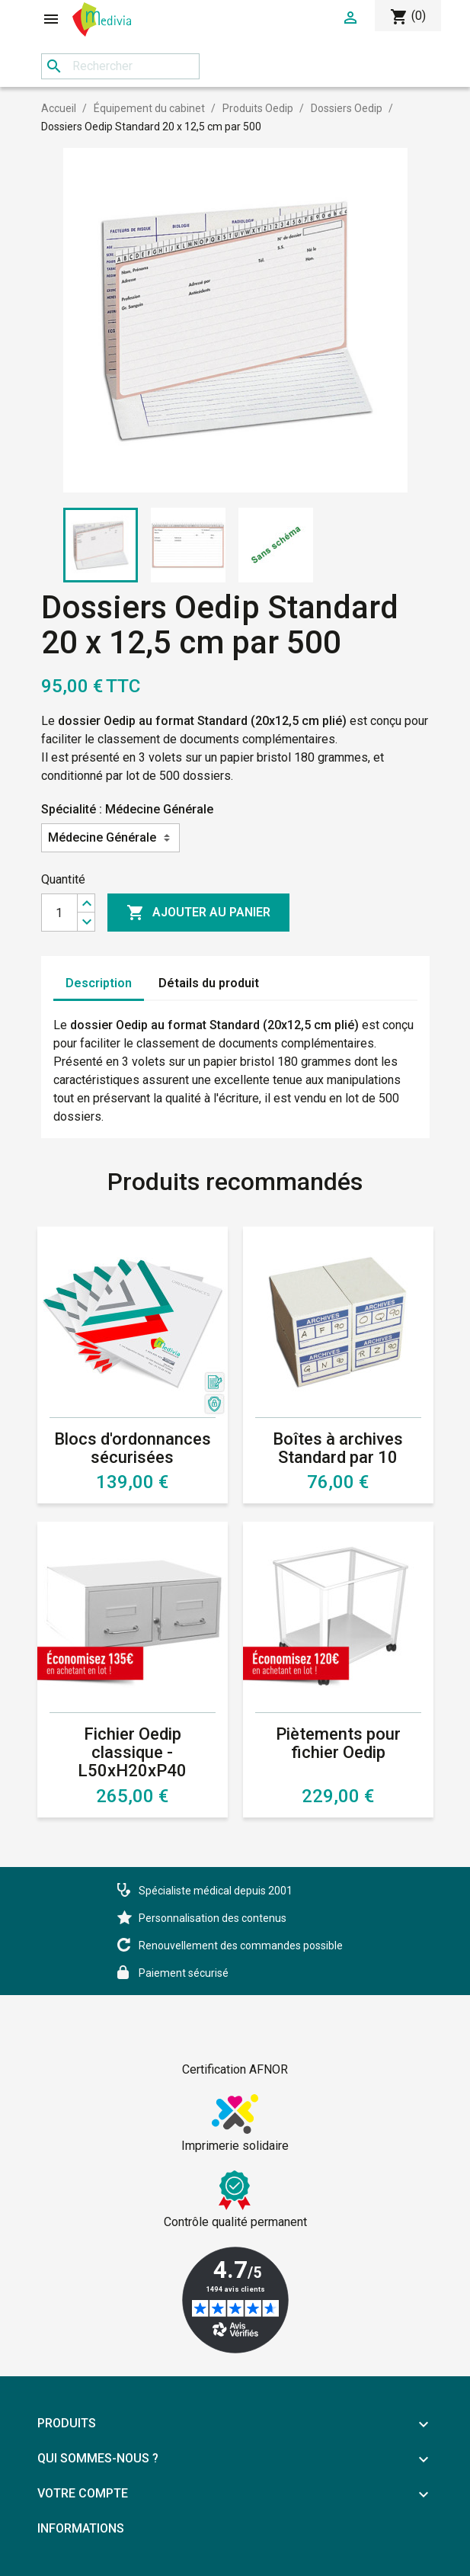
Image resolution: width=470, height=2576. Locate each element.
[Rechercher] (120, 66)
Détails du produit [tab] (208, 983)
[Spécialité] (110, 837)
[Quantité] (59, 912)
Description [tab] (99, 983)
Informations (80, 2528)
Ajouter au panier (198, 912)
